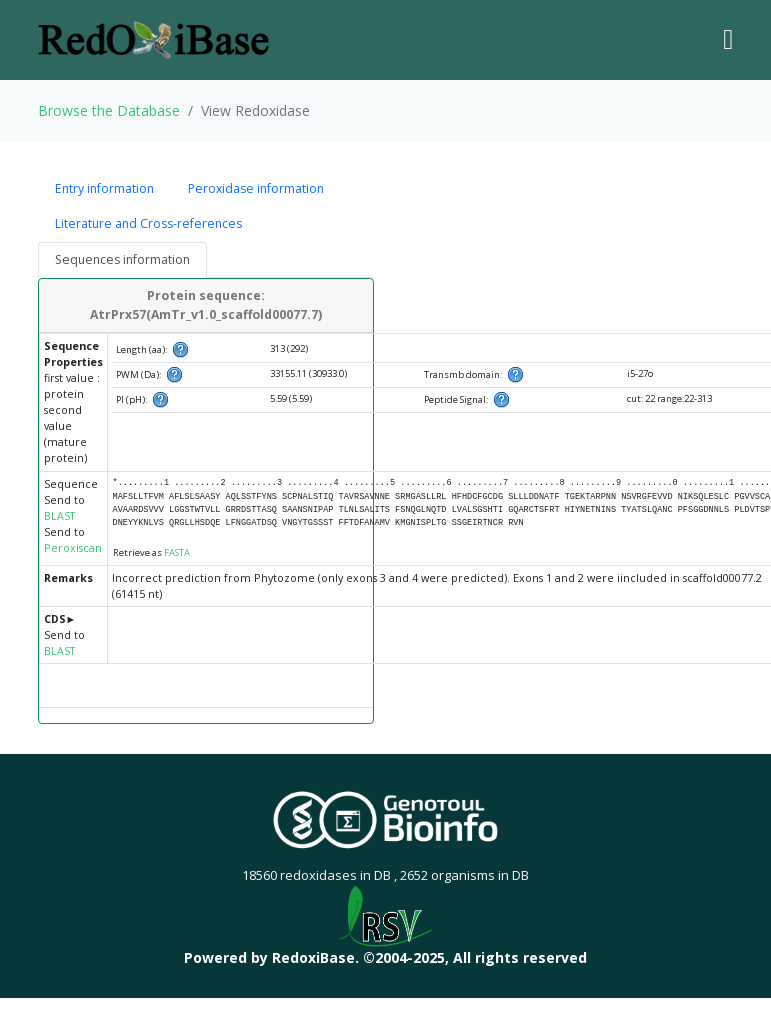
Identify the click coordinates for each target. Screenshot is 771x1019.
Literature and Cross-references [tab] (148, 223)
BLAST (59, 516)
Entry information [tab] (104, 188)
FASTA (177, 552)
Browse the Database (109, 110)
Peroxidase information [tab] (256, 188)
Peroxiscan (73, 548)
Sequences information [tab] (122, 259)
